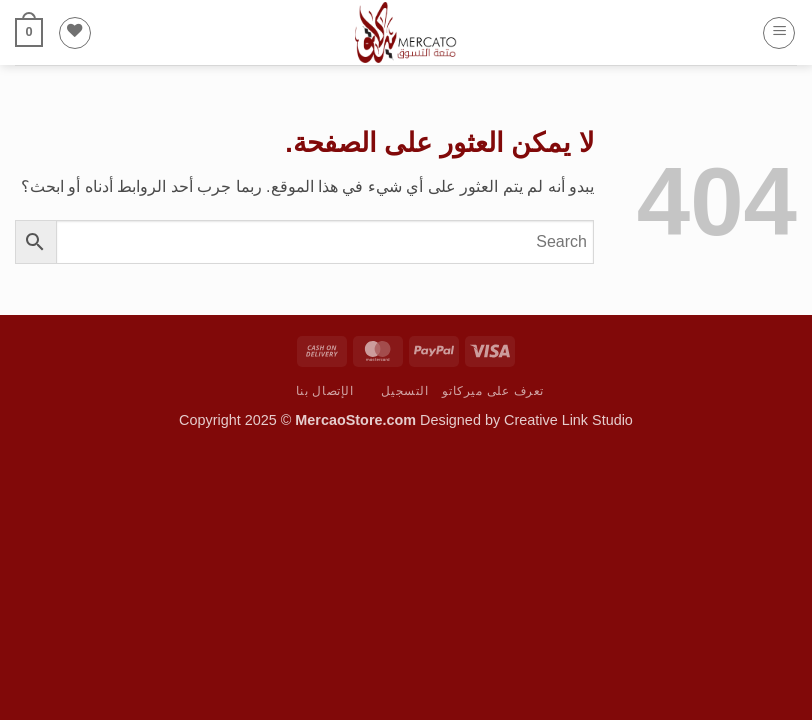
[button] (779, 33)
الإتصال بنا (325, 391)
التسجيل (404, 391)
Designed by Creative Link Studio (526, 420)
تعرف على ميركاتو (493, 391)
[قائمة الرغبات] (75, 33)
